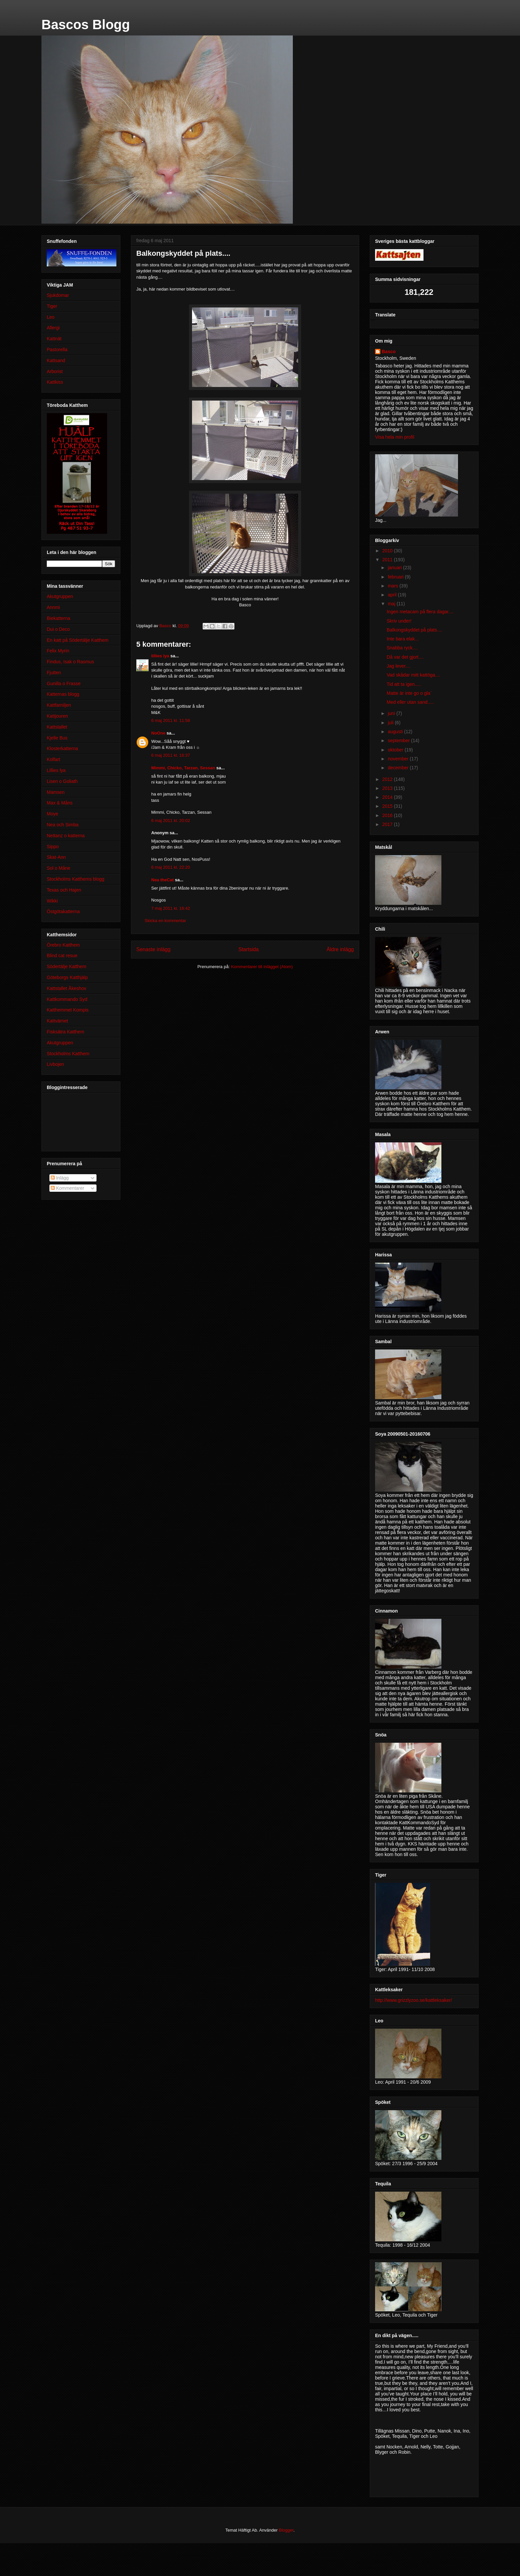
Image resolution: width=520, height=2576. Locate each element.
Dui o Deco (58, 629)
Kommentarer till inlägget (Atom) (261, 966)
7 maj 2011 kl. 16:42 (170, 908)
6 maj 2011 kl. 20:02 (170, 820)
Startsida (248, 949)
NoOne (158, 733)
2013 (388, 788)
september (399, 740)
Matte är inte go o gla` (409, 693)
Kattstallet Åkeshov (66, 988)
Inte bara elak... (403, 638)
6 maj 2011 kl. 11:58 (170, 720)
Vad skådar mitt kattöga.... (413, 675)
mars (393, 585)
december (399, 767)
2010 (388, 550)
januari (395, 567)
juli (391, 722)
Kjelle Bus (57, 737)
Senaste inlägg (153, 949)
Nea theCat (162, 879)
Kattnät (54, 338)
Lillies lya (56, 770)
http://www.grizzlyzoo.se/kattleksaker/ (413, 2000)
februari (396, 576)
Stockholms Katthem (68, 1053)
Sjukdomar (58, 295)
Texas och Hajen (64, 890)
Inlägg (60, 1177)
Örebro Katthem (63, 945)
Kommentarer (67, 1188)
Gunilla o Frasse (64, 683)
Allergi (53, 327)
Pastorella (57, 349)
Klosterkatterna (62, 748)
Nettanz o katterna (66, 835)
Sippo (53, 846)
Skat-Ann (56, 857)
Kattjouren (57, 716)
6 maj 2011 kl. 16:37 (170, 755)
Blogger (286, 2530)
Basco (389, 351)
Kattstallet (57, 727)
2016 (388, 815)
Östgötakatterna (63, 911)
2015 (388, 806)
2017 (388, 824)
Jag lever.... (399, 666)
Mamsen (56, 792)
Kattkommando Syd (67, 999)
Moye (52, 813)
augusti (396, 731)
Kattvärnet (57, 1020)
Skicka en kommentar (165, 920)
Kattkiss (55, 382)
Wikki (52, 901)
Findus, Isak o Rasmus (70, 661)
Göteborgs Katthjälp (67, 977)
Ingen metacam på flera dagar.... (420, 611)
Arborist (55, 371)
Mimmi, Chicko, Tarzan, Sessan (183, 767)
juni (392, 713)
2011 (388, 559)
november (399, 758)
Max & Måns (60, 802)
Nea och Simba (63, 824)
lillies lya (160, 655)
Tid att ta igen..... (404, 684)
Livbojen (55, 1064)
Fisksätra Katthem (65, 1031)
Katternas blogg (63, 694)
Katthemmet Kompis (68, 1010)
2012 (388, 779)
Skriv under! (399, 621)
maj (392, 603)
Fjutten (54, 672)
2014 (388, 797)
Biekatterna (58, 618)
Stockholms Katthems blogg (75, 879)
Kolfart (53, 759)
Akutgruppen (60, 596)
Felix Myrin (58, 650)
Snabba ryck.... (402, 647)
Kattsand (56, 360)
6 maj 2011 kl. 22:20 (170, 867)
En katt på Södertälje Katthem (77, 640)
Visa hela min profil (394, 437)
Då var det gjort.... (405, 657)
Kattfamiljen (59, 705)
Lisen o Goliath (62, 781)
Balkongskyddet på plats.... (414, 629)
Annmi (53, 607)
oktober (396, 749)
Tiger (52, 306)
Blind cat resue (62, 955)
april (393, 594)
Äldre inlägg (340, 949)
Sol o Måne (58, 868)
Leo (50, 317)
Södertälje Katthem (66, 966)
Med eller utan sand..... (410, 702)
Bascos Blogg (85, 24)
